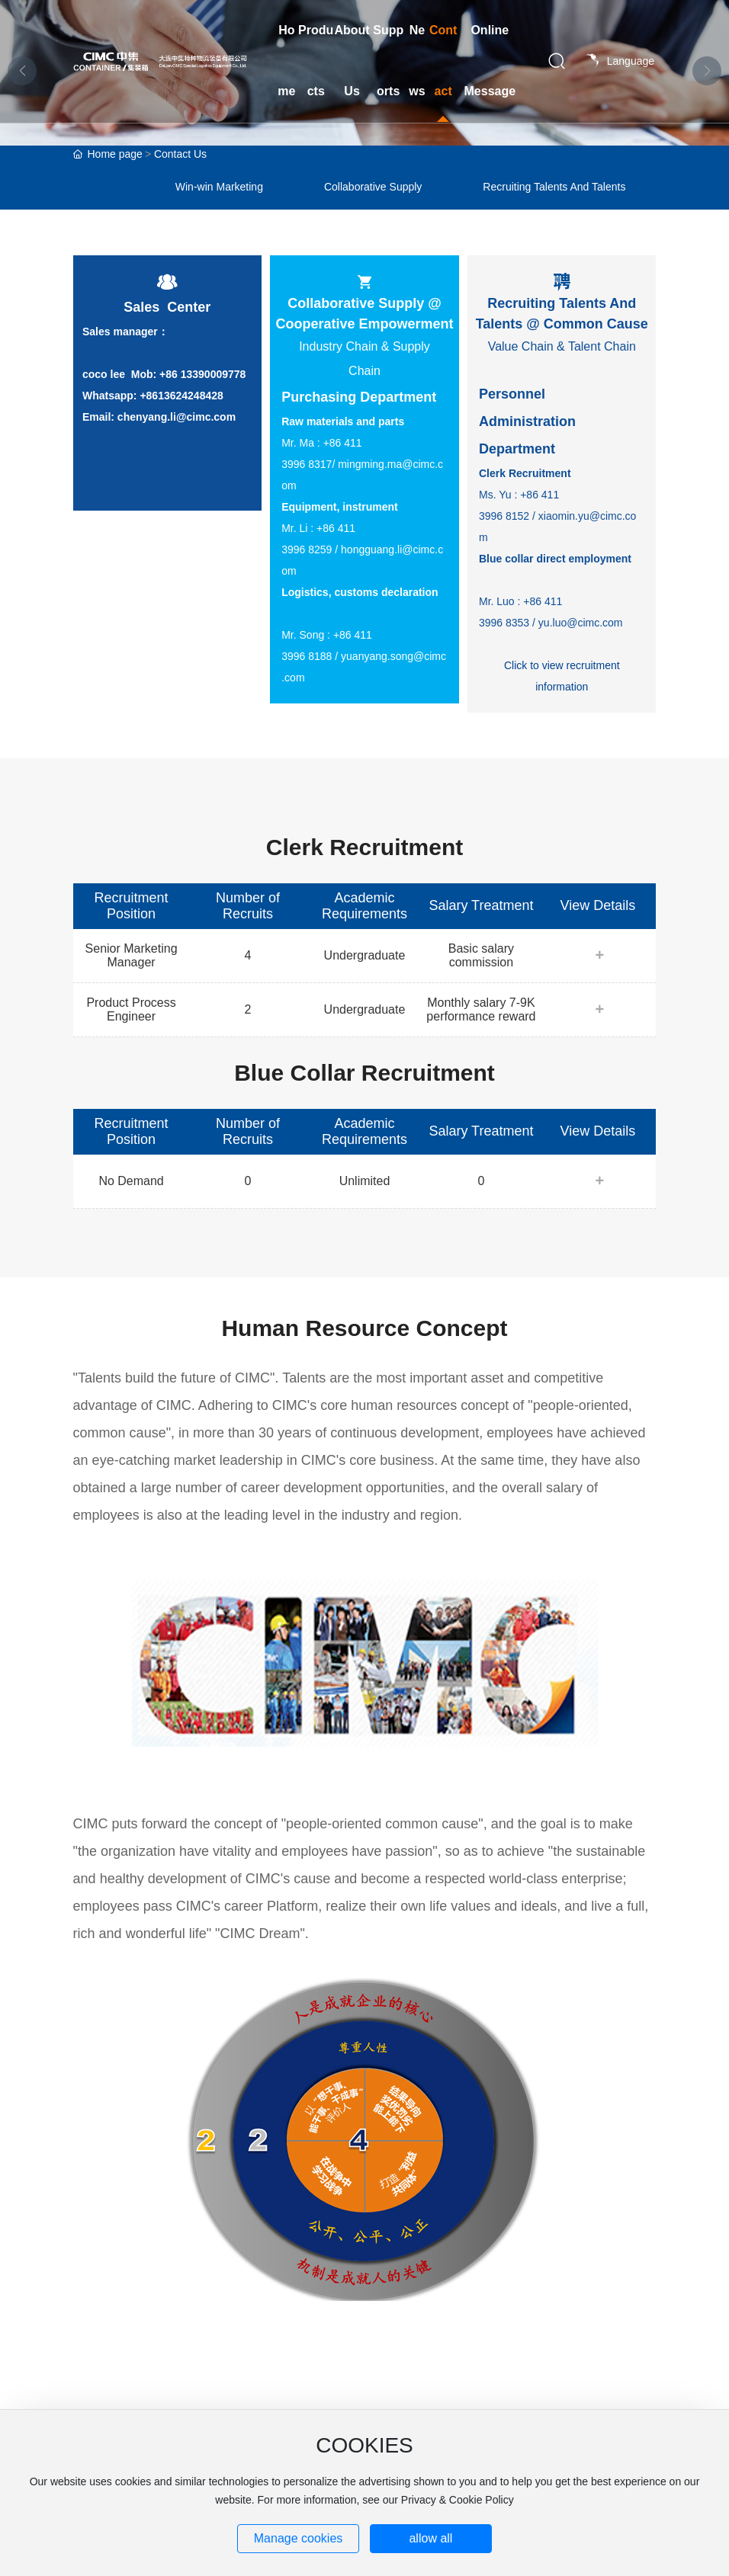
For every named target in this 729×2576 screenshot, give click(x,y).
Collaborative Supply (373, 187)
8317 (320, 464)
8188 (320, 656)
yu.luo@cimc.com (580, 623)
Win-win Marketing (219, 187)
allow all (430, 2538)
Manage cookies (298, 2538)
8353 (517, 623)
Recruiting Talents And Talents (554, 187)
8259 (320, 549)
